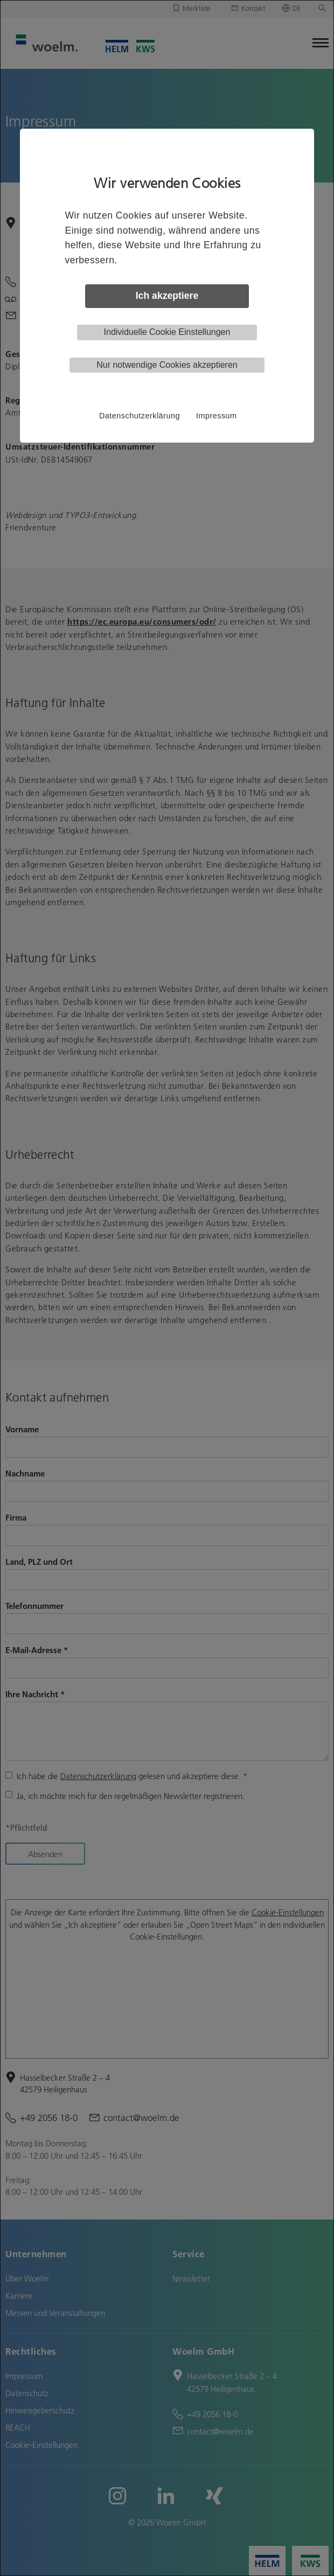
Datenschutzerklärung (139, 415)
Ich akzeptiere (167, 295)
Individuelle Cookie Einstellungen (167, 332)
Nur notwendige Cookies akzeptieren (166, 364)
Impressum (216, 415)
